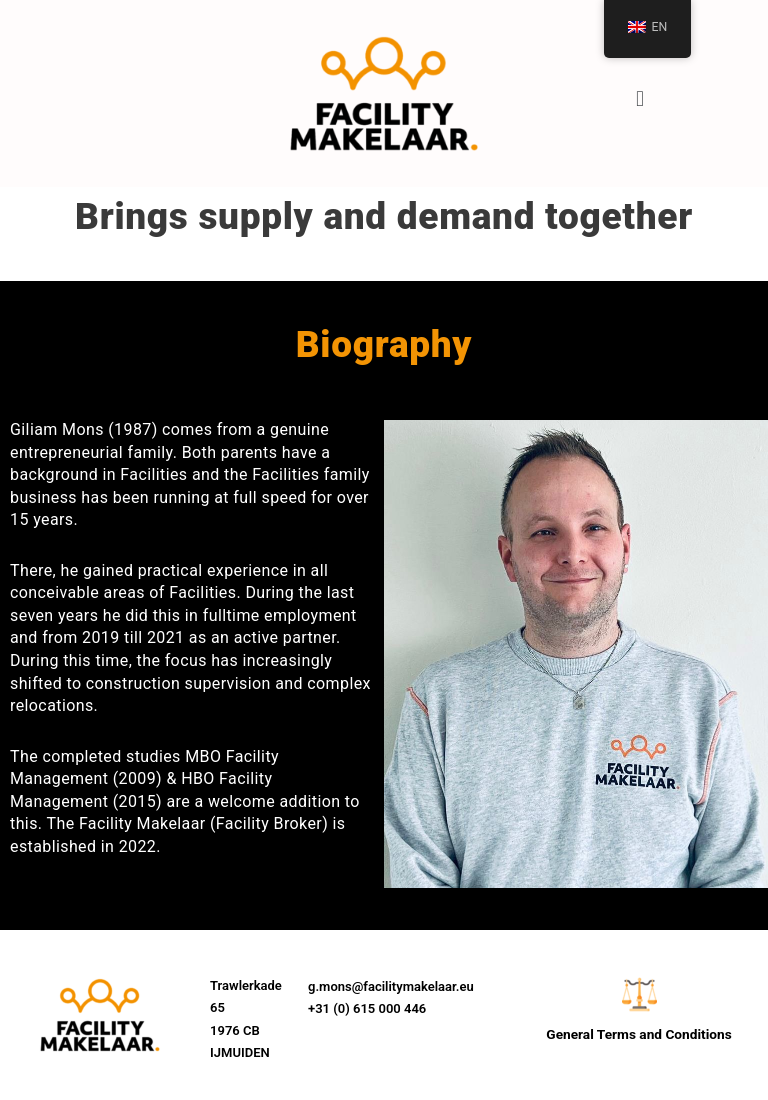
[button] (639, 98)
